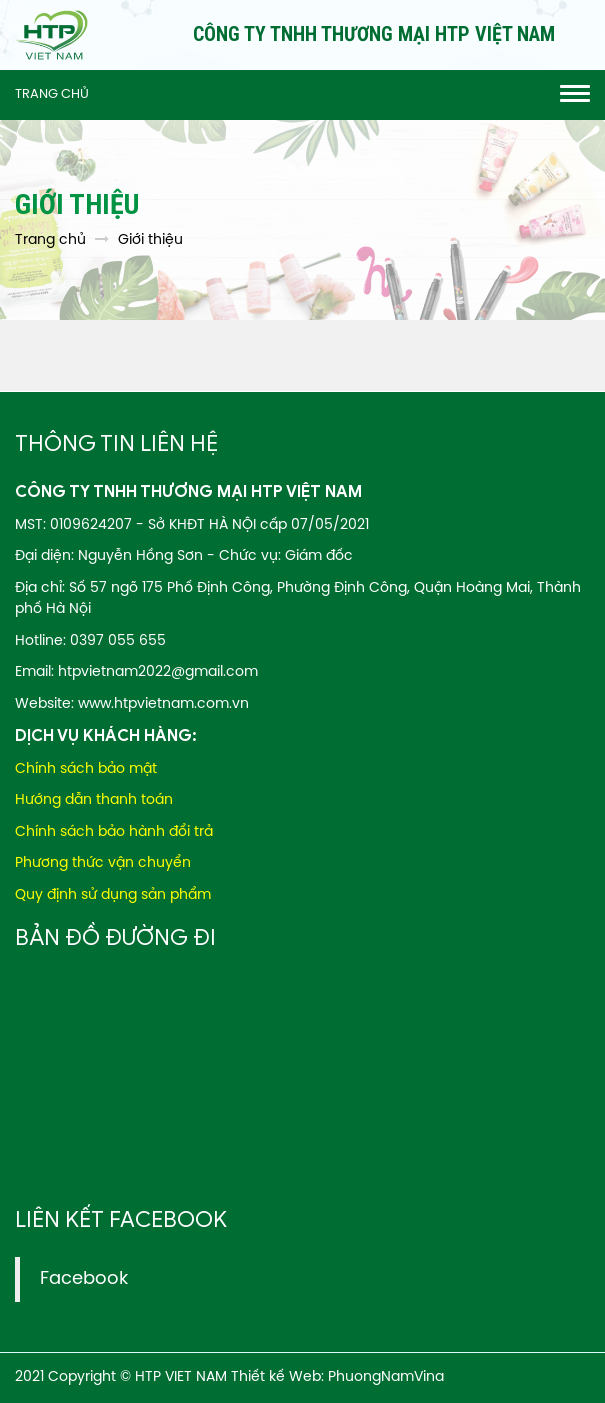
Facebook (84, 1279)
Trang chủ (52, 94)
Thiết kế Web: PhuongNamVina (337, 1377)
